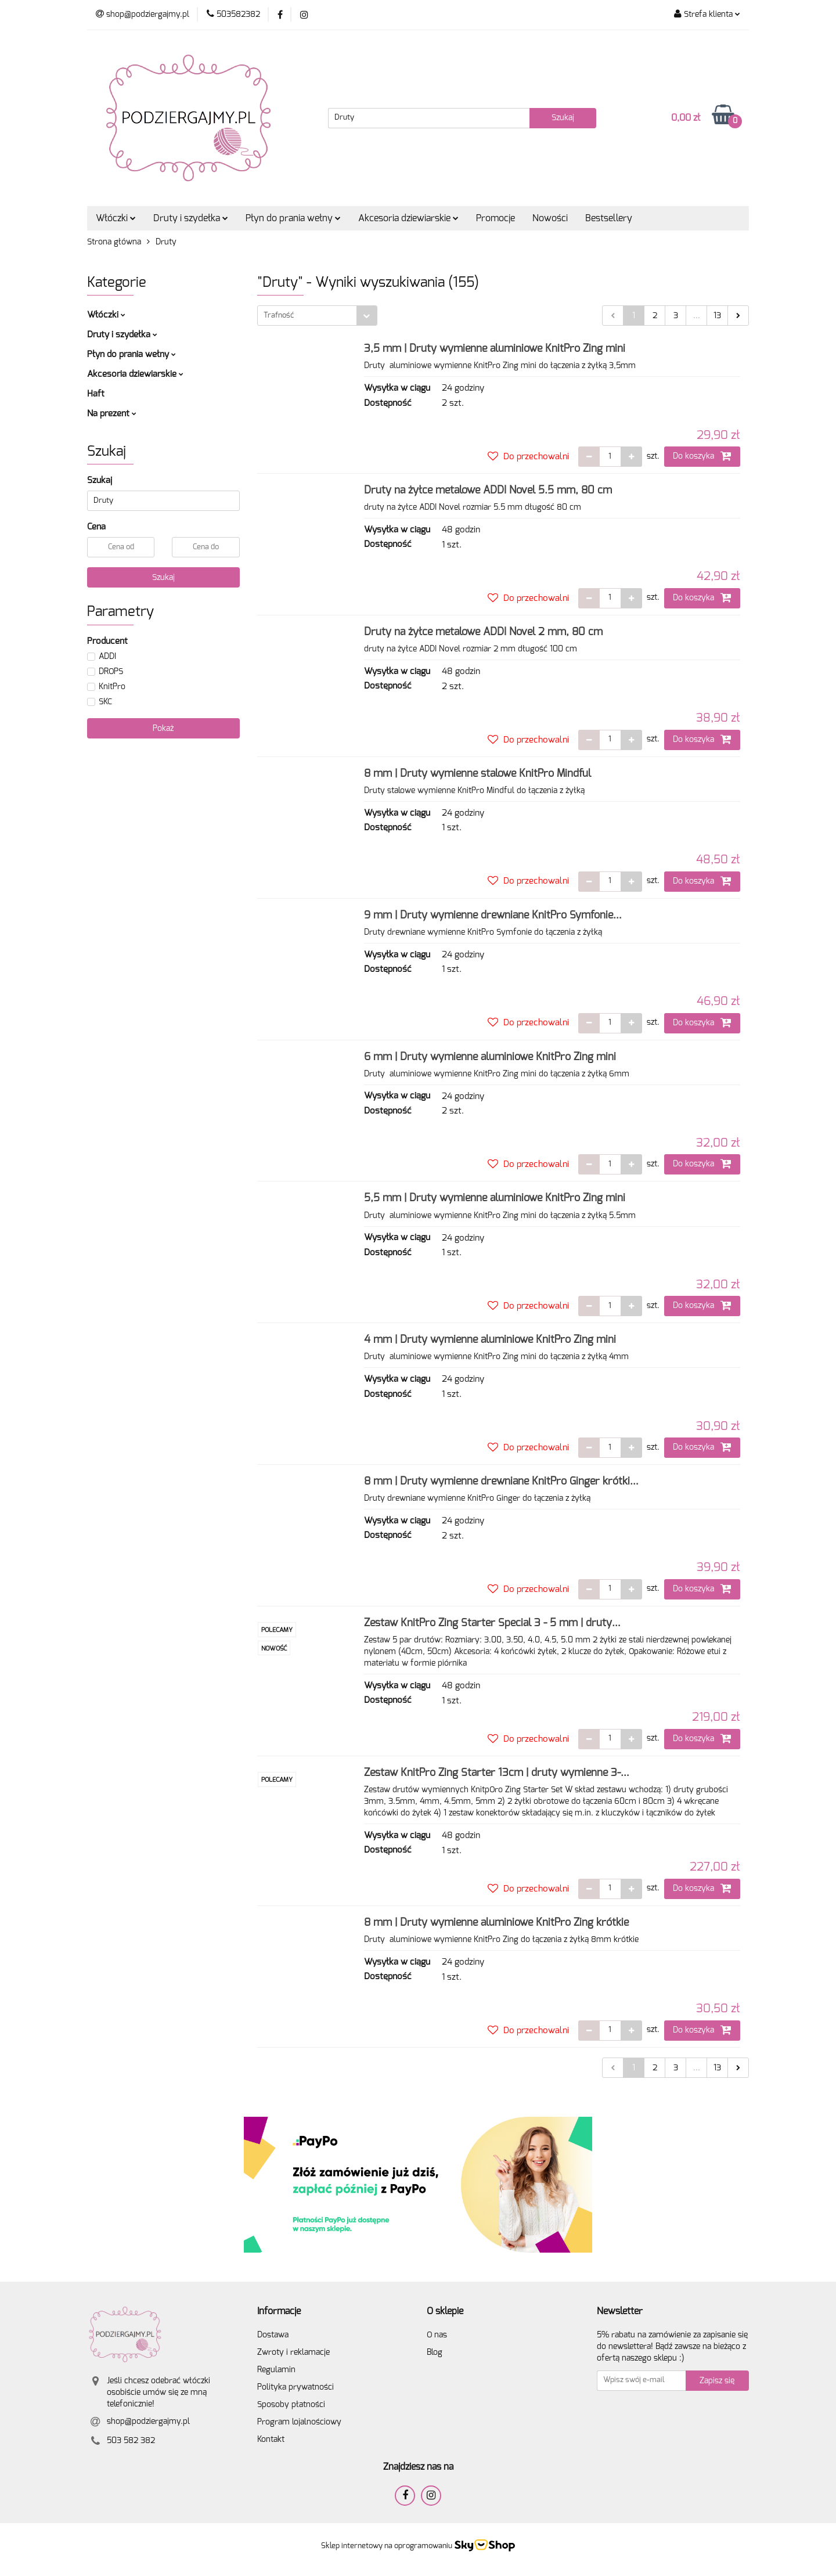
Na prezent (111, 413)
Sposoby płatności (291, 2405)
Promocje (495, 218)
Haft (96, 394)
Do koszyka (702, 456)
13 (717, 316)
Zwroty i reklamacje (293, 2352)
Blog (434, 2352)
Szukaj (163, 578)
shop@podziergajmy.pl (148, 2422)
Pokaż (163, 729)
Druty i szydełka (190, 218)
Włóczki (116, 218)
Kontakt (270, 2440)
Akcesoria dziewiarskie (408, 218)
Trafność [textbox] (279, 315)
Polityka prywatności (295, 2387)
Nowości (550, 218)
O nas (437, 2335)
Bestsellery (608, 218)
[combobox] (317, 315)
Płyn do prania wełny (293, 218)
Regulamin (276, 2370)
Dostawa (273, 2335)
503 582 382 (131, 2441)
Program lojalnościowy (299, 2422)
